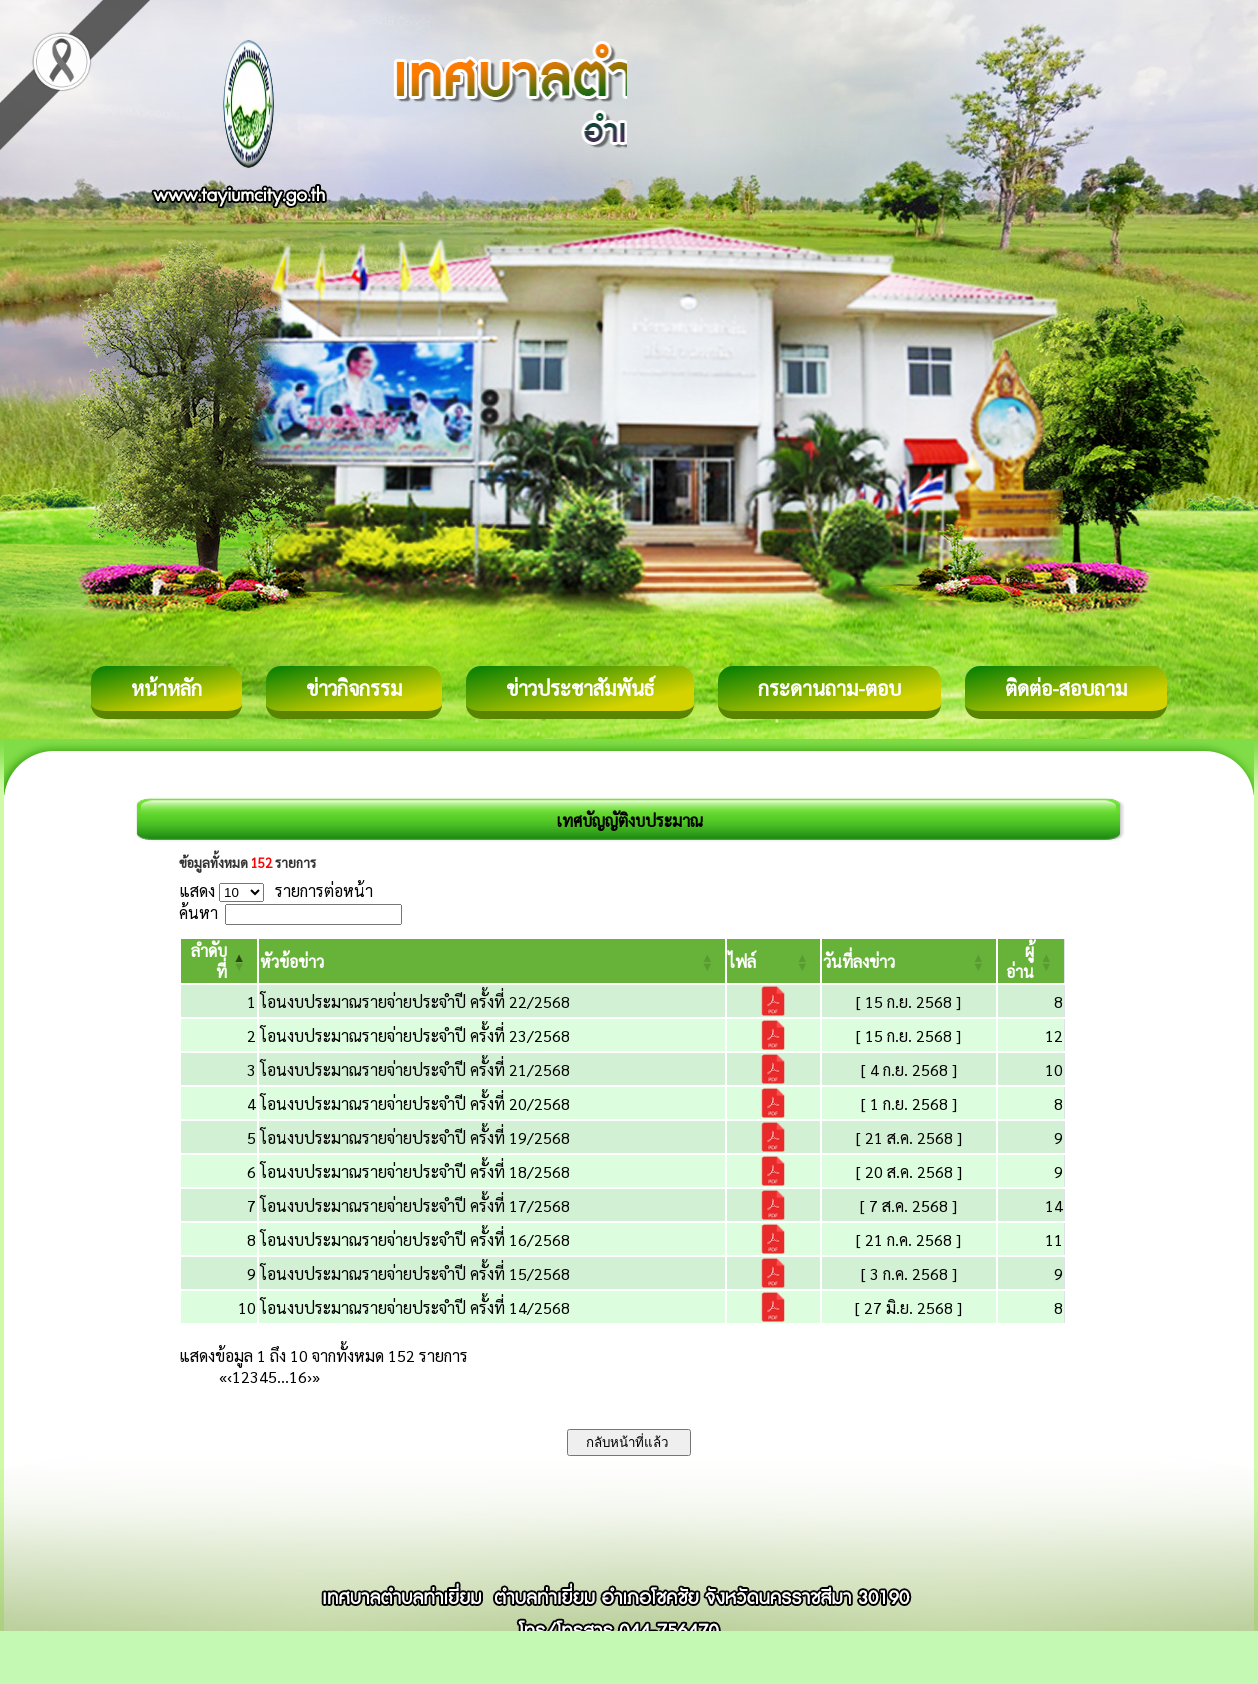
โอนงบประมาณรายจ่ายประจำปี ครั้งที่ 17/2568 (415, 1205)
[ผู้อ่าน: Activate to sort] (1031, 961)
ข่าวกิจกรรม (354, 688)
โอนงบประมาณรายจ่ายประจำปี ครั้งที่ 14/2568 (415, 1307)
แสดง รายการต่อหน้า (276, 890)
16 (298, 1376)
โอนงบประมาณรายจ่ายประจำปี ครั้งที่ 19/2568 (415, 1137)
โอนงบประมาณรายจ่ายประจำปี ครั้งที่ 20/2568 (415, 1103)
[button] (292, 961)
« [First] (223, 1376)
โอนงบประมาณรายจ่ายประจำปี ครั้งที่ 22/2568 (415, 1001)
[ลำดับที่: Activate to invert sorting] (219, 961)
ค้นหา (198, 912)
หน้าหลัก (166, 688)
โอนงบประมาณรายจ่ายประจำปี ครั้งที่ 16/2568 (415, 1239)
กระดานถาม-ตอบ (829, 688)
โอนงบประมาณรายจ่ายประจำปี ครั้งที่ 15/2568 (415, 1273)
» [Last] (316, 1376)
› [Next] (309, 1376)
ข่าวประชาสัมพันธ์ (580, 688)
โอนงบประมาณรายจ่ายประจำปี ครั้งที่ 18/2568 (415, 1171)
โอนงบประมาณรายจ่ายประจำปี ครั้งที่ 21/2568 (415, 1069)
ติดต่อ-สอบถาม (1066, 688)
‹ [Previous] (229, 1376)
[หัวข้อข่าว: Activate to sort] (492, 961)
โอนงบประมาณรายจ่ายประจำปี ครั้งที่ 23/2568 (415, 1035)
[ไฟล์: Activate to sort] (773, 961)
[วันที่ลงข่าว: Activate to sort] (909, 961)
